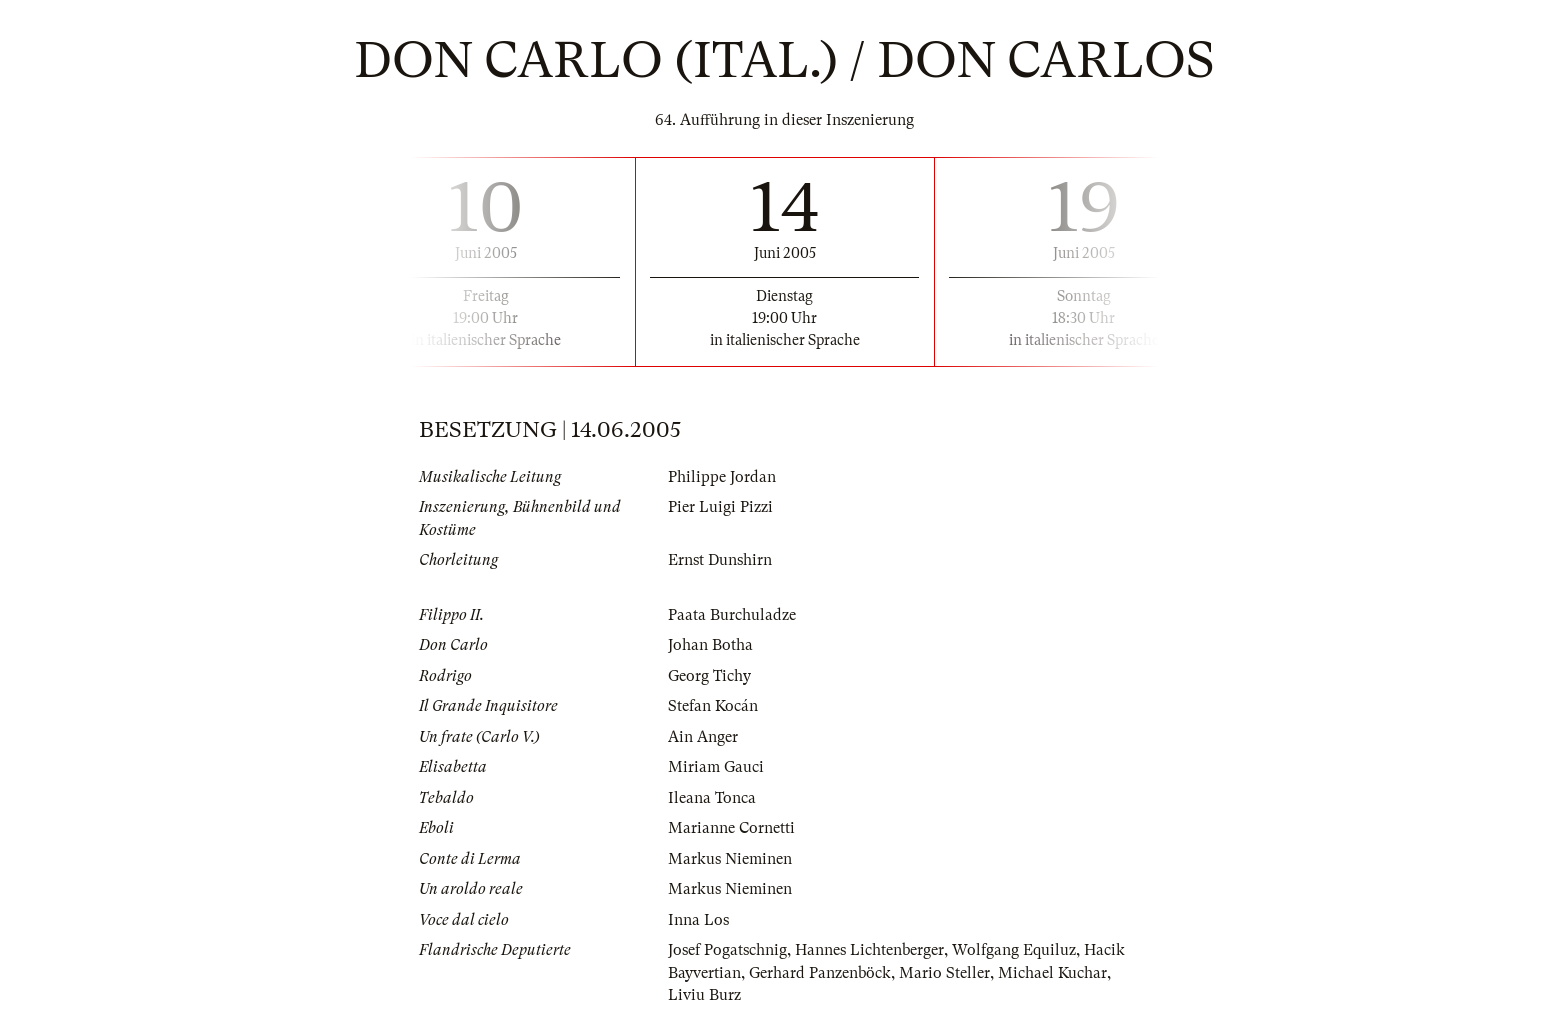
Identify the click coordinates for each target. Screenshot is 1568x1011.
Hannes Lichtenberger (869, 950)
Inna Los (698, 920)
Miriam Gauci (716, 767)
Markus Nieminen (730, 859)
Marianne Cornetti (731, 828)
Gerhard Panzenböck (820, 973)
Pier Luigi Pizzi (720, 507)
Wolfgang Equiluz (1014, 950)
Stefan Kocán (713, 706)
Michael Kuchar (1052, 973)
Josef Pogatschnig (727, 950)
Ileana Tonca (712, 798)
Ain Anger (703, 737)
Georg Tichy (709, 676)
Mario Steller (944, 973)
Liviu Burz (704, 995)
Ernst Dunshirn (720, 560)
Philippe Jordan (722, 477)
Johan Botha (710, 645)
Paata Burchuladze (732, 615)
